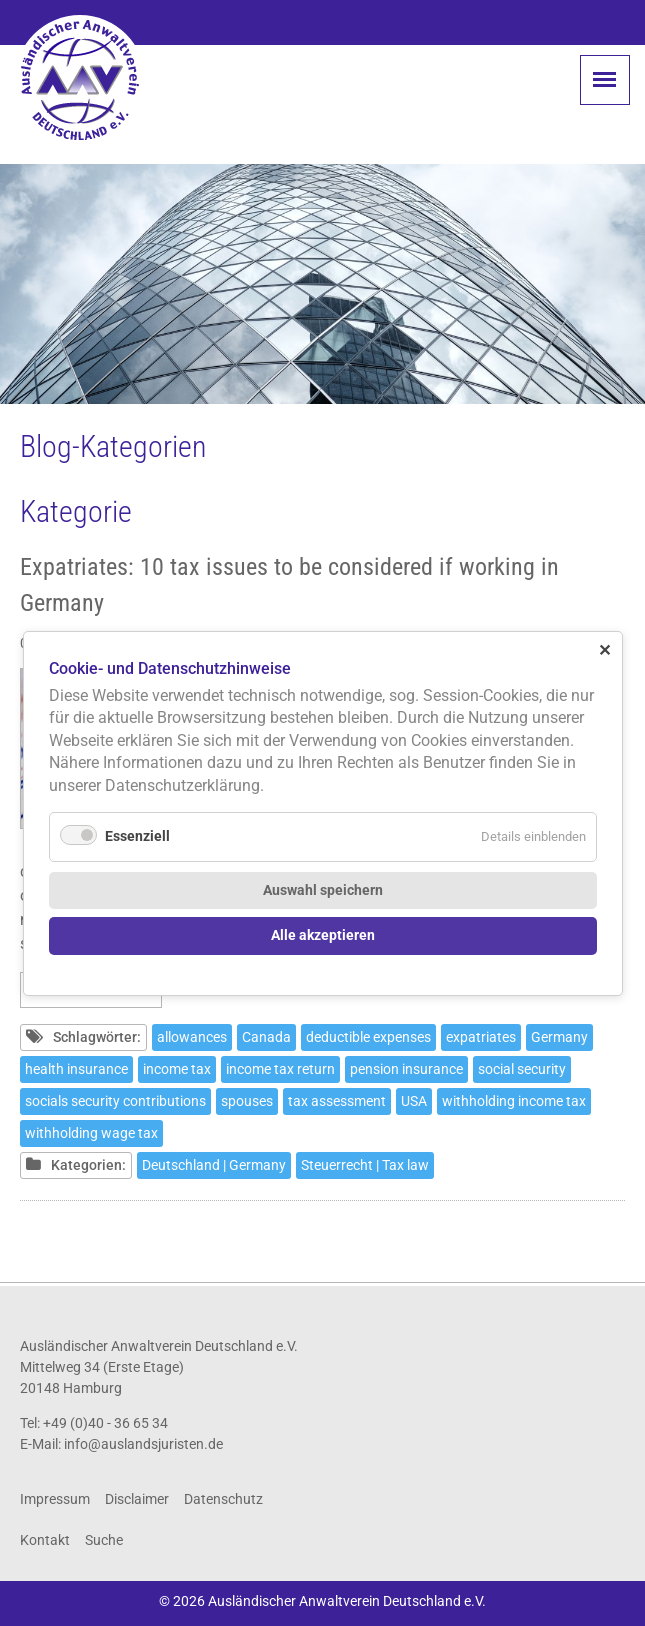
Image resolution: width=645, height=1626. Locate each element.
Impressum (55, 1499)
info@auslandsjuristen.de (143, 1444)
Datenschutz (223, 1499)
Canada (266, 1037)
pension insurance (406, 1069)
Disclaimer (137, 1499)
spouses (247, 1101)
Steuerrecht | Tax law (365, 1165)
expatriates (481, 1037)
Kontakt (45, 1540)
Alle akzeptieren (323, 935)
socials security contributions (115, 1101)
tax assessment (337, 1101)
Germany (559, 1037)
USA (414, 1101)
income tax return (280, 1069)
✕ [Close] (604, 649)
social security (522, 1069)
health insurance (76, 1069)
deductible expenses (368, 1037)
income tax (177, 1069)
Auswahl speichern (323, 889)
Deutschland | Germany (214, 1165)
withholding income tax (514, 1101)
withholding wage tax (91, 1133)
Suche (104, 1540)
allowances (192, 1037)
